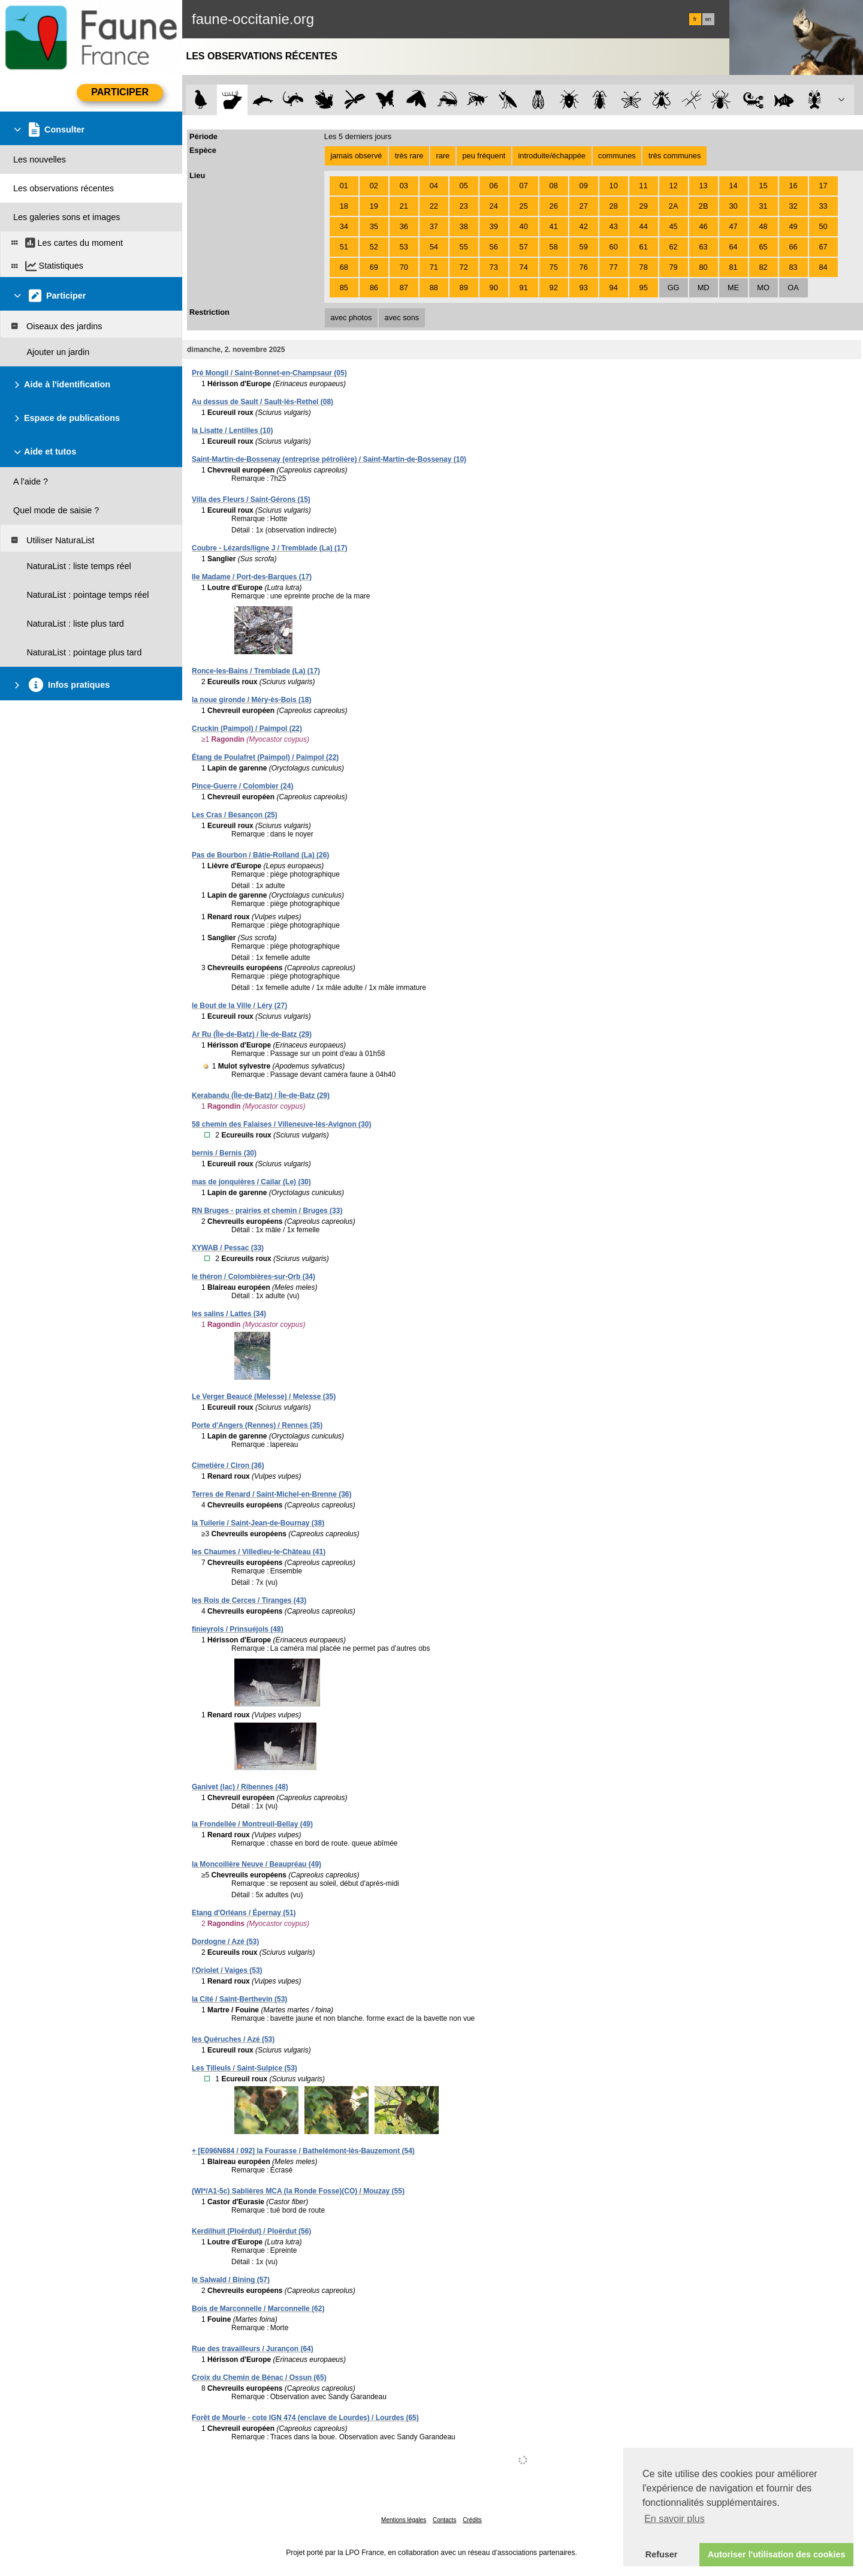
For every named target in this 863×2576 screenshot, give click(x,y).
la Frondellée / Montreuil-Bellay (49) (252, 1824)
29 (643, 205)
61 (643, 246)
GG (674, 287)
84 (823, 267)
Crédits (472, 2520)
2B (703, 205)
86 (374, 287)
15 (763, 185)
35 (374, 226)
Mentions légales (403, 2520)
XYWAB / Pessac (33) (228, 1248)
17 (823, 185)
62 (673, 246)
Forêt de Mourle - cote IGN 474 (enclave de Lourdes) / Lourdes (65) (305, 2418)
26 (554, 205)
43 (613, 226)
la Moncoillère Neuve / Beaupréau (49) (256, 1864)
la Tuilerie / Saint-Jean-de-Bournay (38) (258, 1523)
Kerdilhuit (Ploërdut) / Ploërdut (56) (251, 2231)
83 (793, 267)
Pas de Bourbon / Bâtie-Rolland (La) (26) (260, 855)
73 (494, 267)
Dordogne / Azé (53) (225, 1941)
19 (374, 205)
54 (434, 246)
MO (763, 287)
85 (344, 287)
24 (494, 205)
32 (793, 205)
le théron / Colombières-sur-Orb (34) (253, 1276)
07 (524, 185)
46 (703, 226)
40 (524, 226)
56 (494, 246)
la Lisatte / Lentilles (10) (232, 430)
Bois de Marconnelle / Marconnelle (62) (258, 2308)
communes (617, 155)
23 (464, 205)
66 (793, 246)
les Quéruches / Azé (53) (233, 2039)
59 (584, 246)
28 (613, 205)
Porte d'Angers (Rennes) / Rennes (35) (257, 1425)
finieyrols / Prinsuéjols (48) (237, 1629)
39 (494, 226)
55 (464, 246)
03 (404, 185)
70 (404, 267)
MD (704, 287)
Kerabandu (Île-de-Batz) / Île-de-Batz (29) (261, 1095)
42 (584, 226)
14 (733, 185)
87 (404, 287)
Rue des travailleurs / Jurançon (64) (252, 2349)
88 (434, 287)
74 (524, 267)
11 (643, 185)
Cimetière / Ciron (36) (228, 1465)
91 (524, 287)
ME (733, 287)
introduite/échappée (552, 155)
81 (733, 267)
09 (584, 185)
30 (733, 205)
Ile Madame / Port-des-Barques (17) (252, 577)
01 (344, 185)
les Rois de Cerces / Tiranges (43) (249, 1600)
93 (584, 287)
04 (434, 185)
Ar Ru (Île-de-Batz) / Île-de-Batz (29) (252, 1034)
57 (524, 246)
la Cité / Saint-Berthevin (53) (239, 1999)
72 (464, 267)
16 (793, 185)
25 (524, 205)
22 (434, 205)
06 (494, 185)
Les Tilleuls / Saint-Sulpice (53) (244, 2068)
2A (673, 205)
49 (793, 226)
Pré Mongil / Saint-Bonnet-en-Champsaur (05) (269, 373)
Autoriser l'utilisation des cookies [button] (777, 2554)
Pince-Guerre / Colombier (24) (242, 786)
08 (554, 185)
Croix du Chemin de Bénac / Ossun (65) (259, 2377)
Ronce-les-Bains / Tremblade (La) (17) (256, 671)
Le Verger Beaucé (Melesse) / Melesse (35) (264, 1396)
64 (733, 246)
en (708, 19)
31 (763, 205)
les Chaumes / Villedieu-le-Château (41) (258, 1552)
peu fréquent (483, 155)
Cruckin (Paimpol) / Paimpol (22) (247, 728)
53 (404, 246)
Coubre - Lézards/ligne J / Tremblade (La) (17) (269, 548)
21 (404, 205)
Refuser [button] (661, 2554)
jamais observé (356, 155)
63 (703, 246)
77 (613, 267)
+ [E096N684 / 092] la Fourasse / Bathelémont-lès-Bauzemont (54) (303, 2151)
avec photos (351, 317)
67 (823, 246)
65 (763, 246)
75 (554, 267)
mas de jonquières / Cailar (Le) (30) (251, 1182)
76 (584, 267)
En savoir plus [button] (674, 2519)
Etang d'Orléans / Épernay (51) (244, 1913)
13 (703, 185)
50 (823, 226)
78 (643, 267)
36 (404, 226)
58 (554, 246)
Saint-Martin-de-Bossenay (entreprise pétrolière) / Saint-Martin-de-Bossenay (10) (329, 459)
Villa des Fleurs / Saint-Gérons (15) (251, 499)
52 (374, 246)
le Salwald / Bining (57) (231, 2280)
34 (344, 226)
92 (554, 287)
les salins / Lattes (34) (229, 1314)
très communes (674, 155)
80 (703, 267)
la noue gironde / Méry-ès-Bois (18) (251, 700)
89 (464, 287)
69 (374, 267)
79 (673, 267)
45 (673, 226)
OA (793, 287)
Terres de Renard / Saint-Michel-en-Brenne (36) (272, 1494)
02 (374, 185)
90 (494, 287)
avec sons (402, 317)
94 (613, 287)
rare (442, 155)
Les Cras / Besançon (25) (234, 815)
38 (464, 226)
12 (673, 185)
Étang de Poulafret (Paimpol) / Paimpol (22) (265, 757)
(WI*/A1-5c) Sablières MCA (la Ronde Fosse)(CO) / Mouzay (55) (298, 2191)
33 (823, 205)
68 (344, 267)
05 (464, 185)
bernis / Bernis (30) (224, 1153)
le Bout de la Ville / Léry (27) (239, 1005)
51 (344, 246)
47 (733, 226)
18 (344, 205)
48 (763, 226)
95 (643, 287)
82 (763, 267)
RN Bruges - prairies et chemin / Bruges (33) (267, 1210)
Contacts (444, 2520)
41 (554, 226)
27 (584, 205)
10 (613, 185)
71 (434, 267)
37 (434, 226)
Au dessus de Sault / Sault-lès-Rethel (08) (262, 402)
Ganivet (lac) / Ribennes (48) (240, 1787)
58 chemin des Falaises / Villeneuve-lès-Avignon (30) (281, 1124)
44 (643, 226)
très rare (409, 155)
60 (613, 246)
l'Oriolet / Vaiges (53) (227, 1970)
